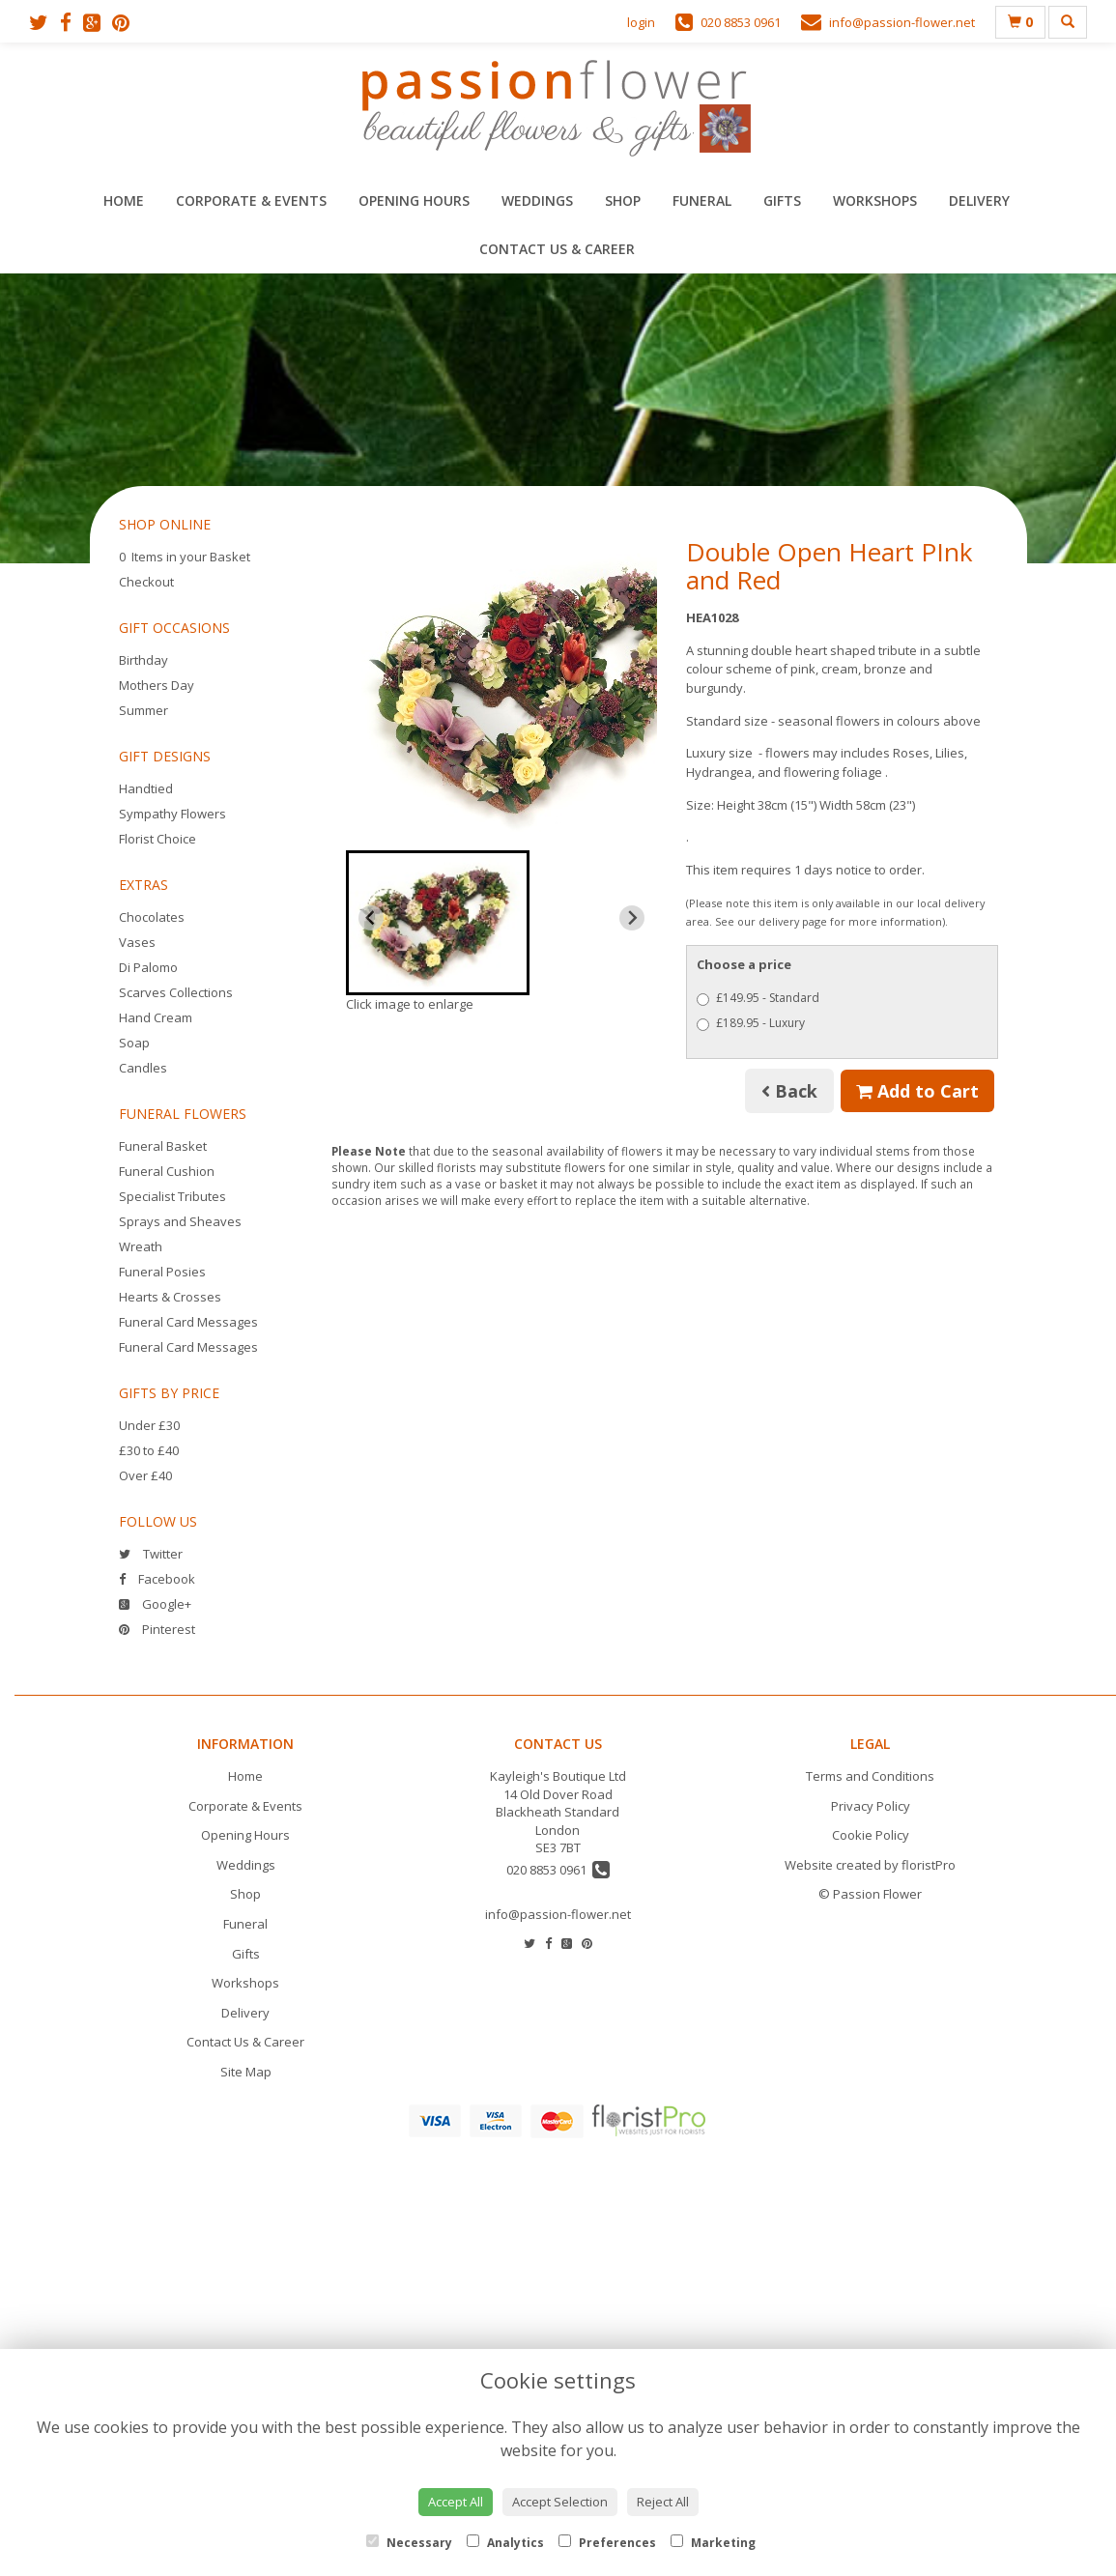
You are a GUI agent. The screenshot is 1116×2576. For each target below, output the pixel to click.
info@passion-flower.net (558, 1914)
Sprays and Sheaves (180, 1221)
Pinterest (157, 1629)
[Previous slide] (371, 917)
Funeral (701, 200)
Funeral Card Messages (188, 1322)
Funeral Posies (162, 1271)
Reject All (663, 2501)
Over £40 (145, 1475)
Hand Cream (155, 1017)
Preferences (607, 2542)
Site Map (246, 2071)
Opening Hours (414, 200)
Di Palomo (148, 967)
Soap (134, 1042)
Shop (623, 200)
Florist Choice (157, 838)
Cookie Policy (870, 1835)
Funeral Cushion (167, 1171)
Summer (143, 710)
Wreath (140, 1246)
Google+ (155, 1604)
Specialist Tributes (172, 1196)
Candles (143, 1067)
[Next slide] (631, 917)
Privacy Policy (870, 1806)
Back (789, 1090)
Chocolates (152, 917)
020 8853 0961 (558, 1869)
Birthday (143, 660)
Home (123, 200)
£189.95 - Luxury (751, 1023)
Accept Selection (560, 2501)
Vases (137, 942)
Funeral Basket (163, 1146)
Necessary (409, 2542)
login (641, 22)
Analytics (505, 2542)
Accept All (455, 2501)
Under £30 (149, 1425)
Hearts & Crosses (170, 1296)
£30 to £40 (149, 1450)
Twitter (151, 1553)
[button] (438, 922)
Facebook (157, 1579)
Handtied (146, 788)
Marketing (713, 2542)
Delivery (979, 200)
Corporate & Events (251, 200)
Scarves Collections (176, 992)
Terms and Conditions (870, 1776)
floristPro (928, 1865)
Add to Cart (917, 1090)
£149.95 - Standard (758, 997)
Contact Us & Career (557, 249)
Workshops (875, 200)
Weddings (537, 200)
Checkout (146, 581)
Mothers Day (156, 685)
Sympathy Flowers (172, 813)
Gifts (782, 200)
